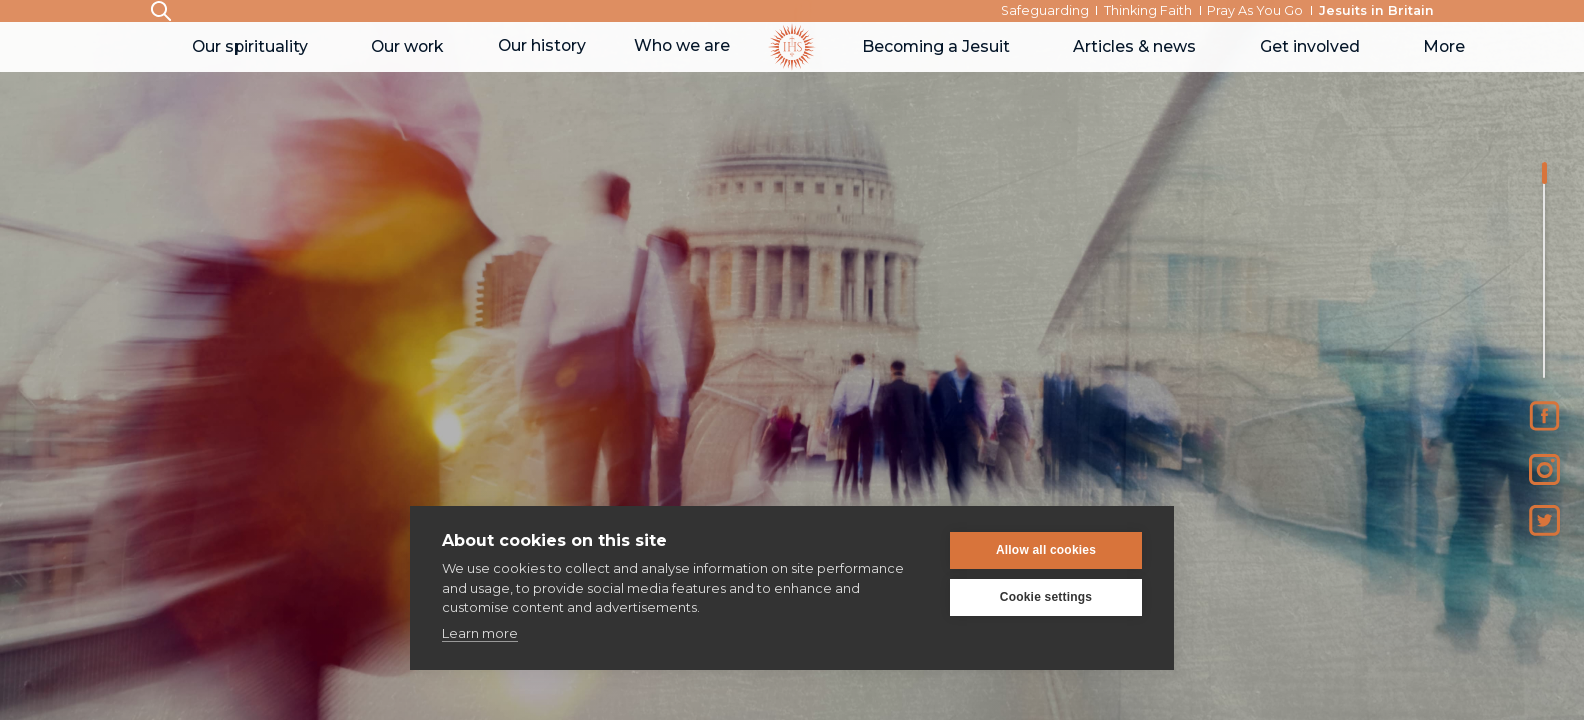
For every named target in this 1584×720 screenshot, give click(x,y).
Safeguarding (1045, 10)
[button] (249, 47)
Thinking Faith (1148, 10)
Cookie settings (1046, 597)
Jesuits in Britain (1376, 10)
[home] (792, 47)
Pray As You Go (1255, 10)
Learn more (480, 633)
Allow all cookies (1046, 550)
